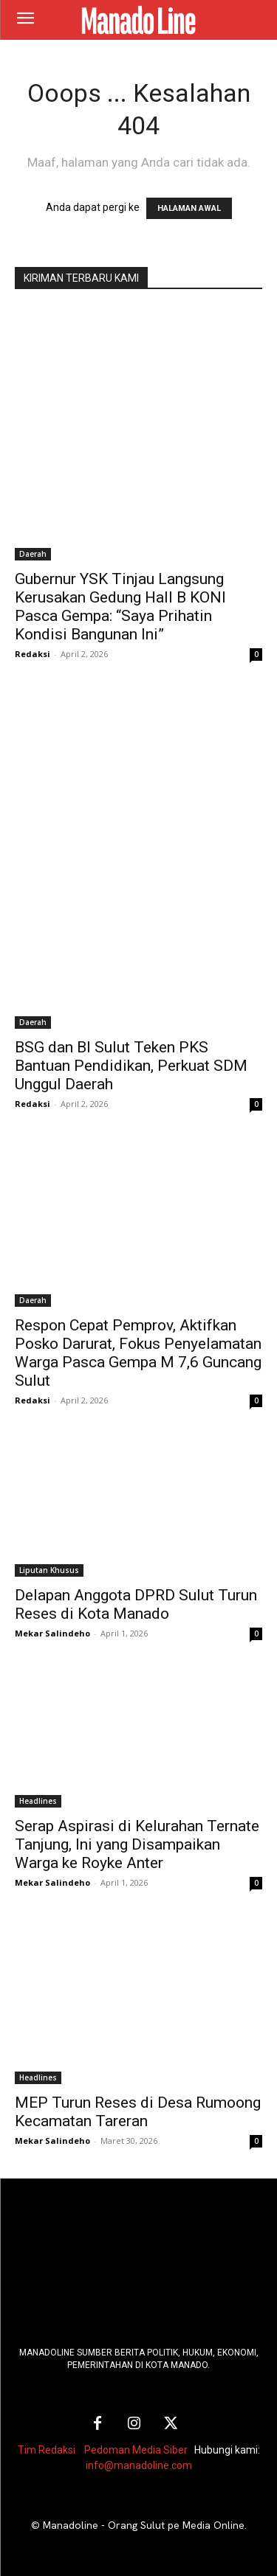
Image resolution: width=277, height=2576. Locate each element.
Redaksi (32, 653)
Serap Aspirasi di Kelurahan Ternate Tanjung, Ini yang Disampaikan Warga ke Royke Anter (137, 1844)
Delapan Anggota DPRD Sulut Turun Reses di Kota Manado (136, 1604)
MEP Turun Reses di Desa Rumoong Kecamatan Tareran (138, 2112)
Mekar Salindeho (52, 1633)
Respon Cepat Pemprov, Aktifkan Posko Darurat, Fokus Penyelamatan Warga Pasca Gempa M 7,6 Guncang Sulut (138, 1352)
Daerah (33, 554)
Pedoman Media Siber (136, 2450)
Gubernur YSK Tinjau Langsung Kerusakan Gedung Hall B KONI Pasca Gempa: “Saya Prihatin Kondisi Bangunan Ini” (120, 606)
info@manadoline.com (139, 2465)
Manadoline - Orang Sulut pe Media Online (143, 2525)
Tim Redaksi (46, 2450)
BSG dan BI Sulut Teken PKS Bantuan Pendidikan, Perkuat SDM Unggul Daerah (131, 1065)
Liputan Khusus (49, 1570)
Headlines (38, 1801)
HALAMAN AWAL (189, 208)
